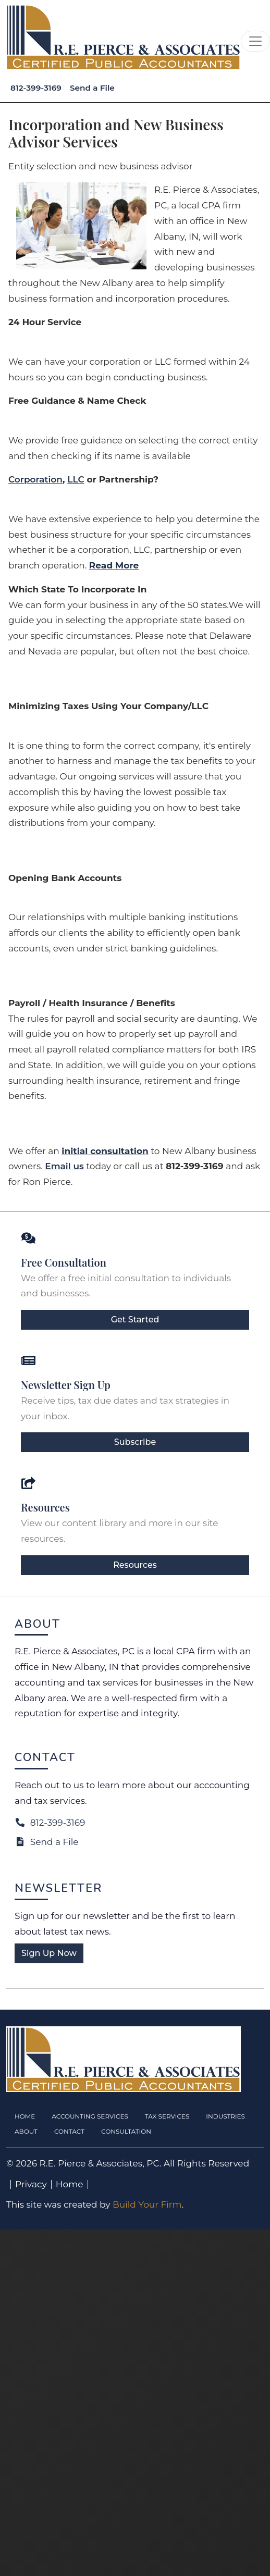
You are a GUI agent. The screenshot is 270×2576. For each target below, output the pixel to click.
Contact (69, 2131)
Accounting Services (90, 2116)
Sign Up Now (49, 1953)
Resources (135, 1565)
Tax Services (167, 2116)
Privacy (31, 2184)
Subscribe (135, 1442)
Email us (64, 1166)
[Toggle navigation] (255, 41)
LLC (75, 479)
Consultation (126, 2131)
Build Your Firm (147, 2204)
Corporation (35, 479)
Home (25, 2116)
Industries (225, 2116)
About (26, 2131)
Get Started (135, 1319)
